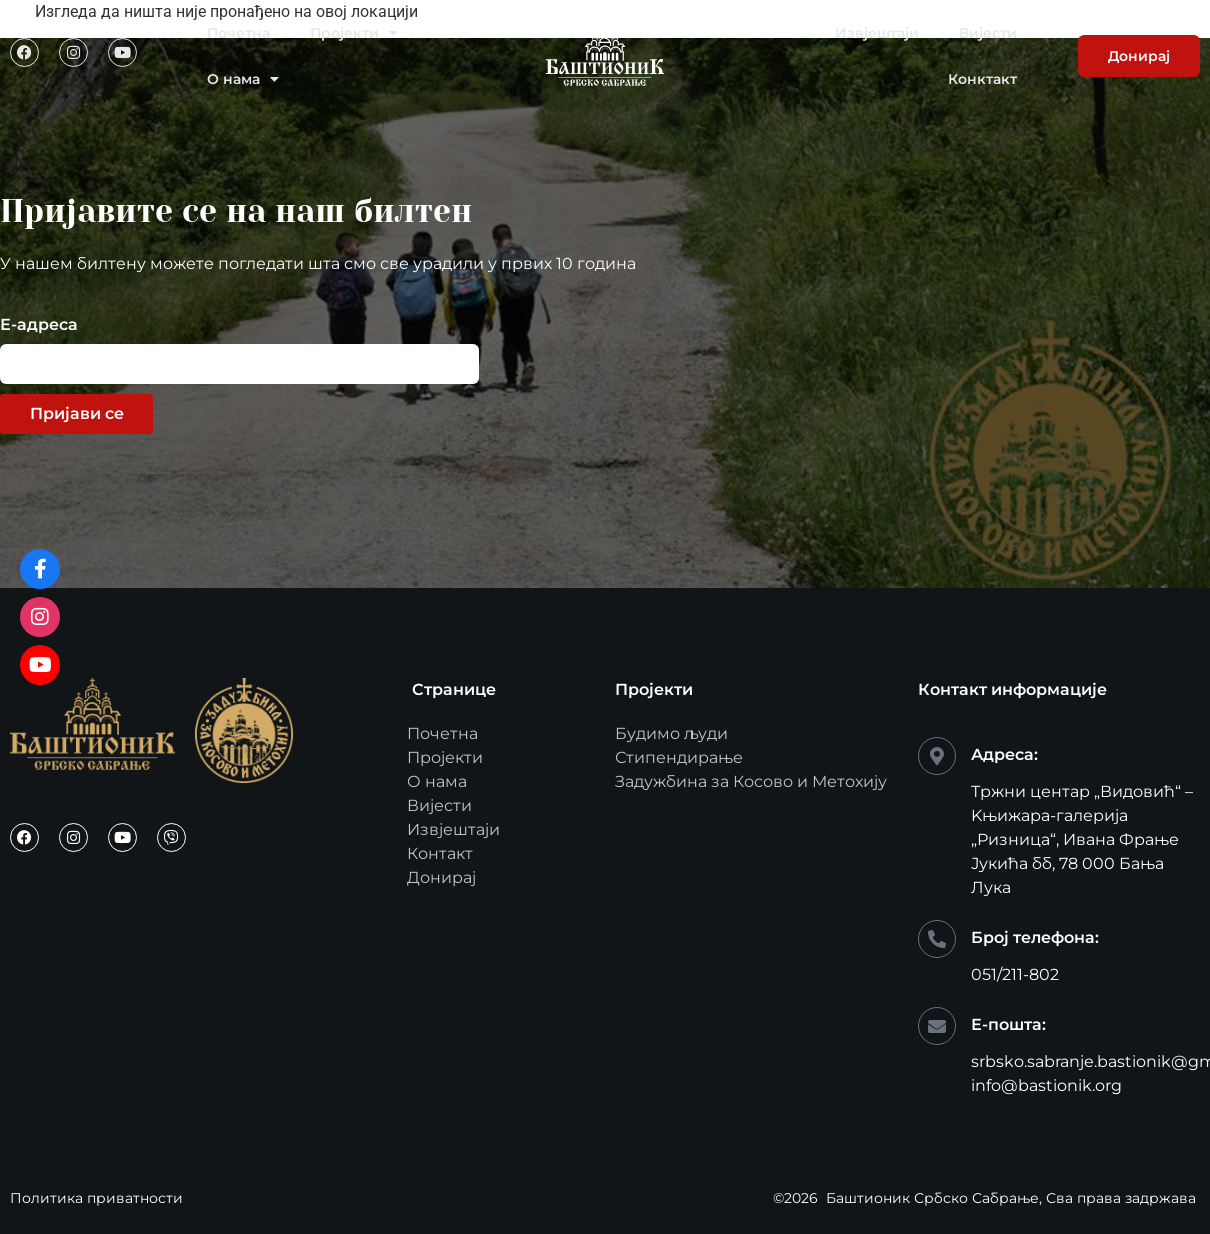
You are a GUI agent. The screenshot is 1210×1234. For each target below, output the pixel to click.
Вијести (988, 33)
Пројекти (354, 33)
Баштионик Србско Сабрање (932, 1198)
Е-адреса (39, 325)
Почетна (238, 33)
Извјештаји (877, 33)
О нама (243, 79)
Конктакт (982, 79)
